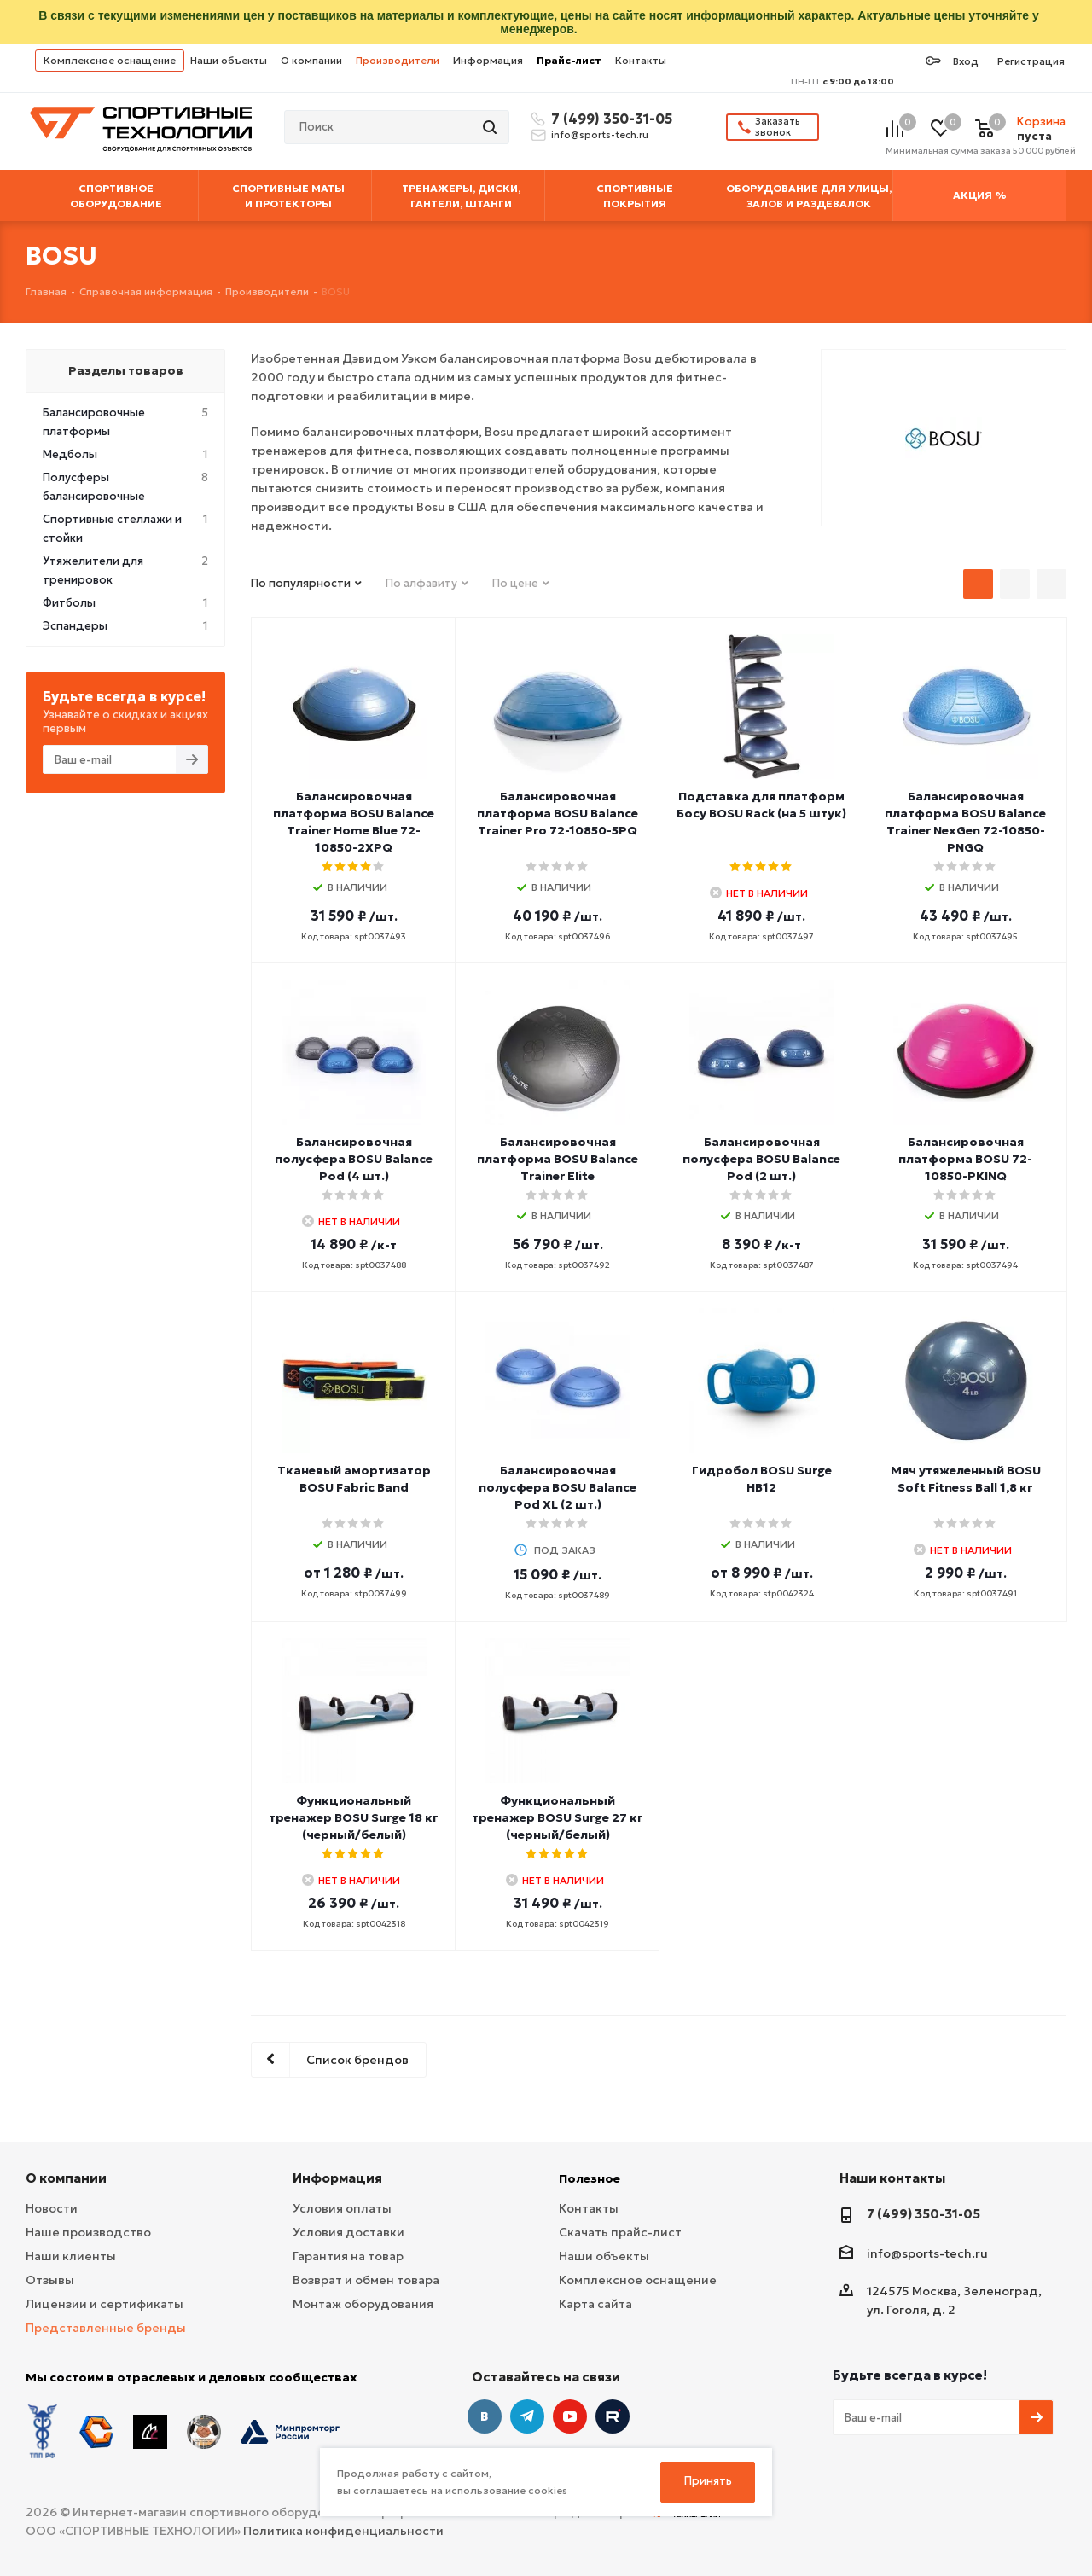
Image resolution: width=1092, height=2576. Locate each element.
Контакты (640, 60)
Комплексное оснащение (110, 60)
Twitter (612, 2416)
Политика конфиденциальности (343, 2530)
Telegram (527, 2416)
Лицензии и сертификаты (104, 2303)
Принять (708, 2481)
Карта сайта (595, 2303)
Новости (52, 2208)
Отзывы (50, 2280)
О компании (311, 60)
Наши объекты (228, 60)
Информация (488, 60)
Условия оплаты (342, 2208)
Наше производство (88, 2232)
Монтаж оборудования (363, 2303)
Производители (397, 60)
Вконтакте (485, 2416)
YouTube (570, 2416)
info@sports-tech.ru (599, 135)
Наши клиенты (71, 2256)
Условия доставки (348, 2232)
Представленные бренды (106, 2327)
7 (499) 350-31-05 (609, 118)
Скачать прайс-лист (620, 2232)
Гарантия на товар (348, 2256)
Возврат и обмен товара (366, 2280)
